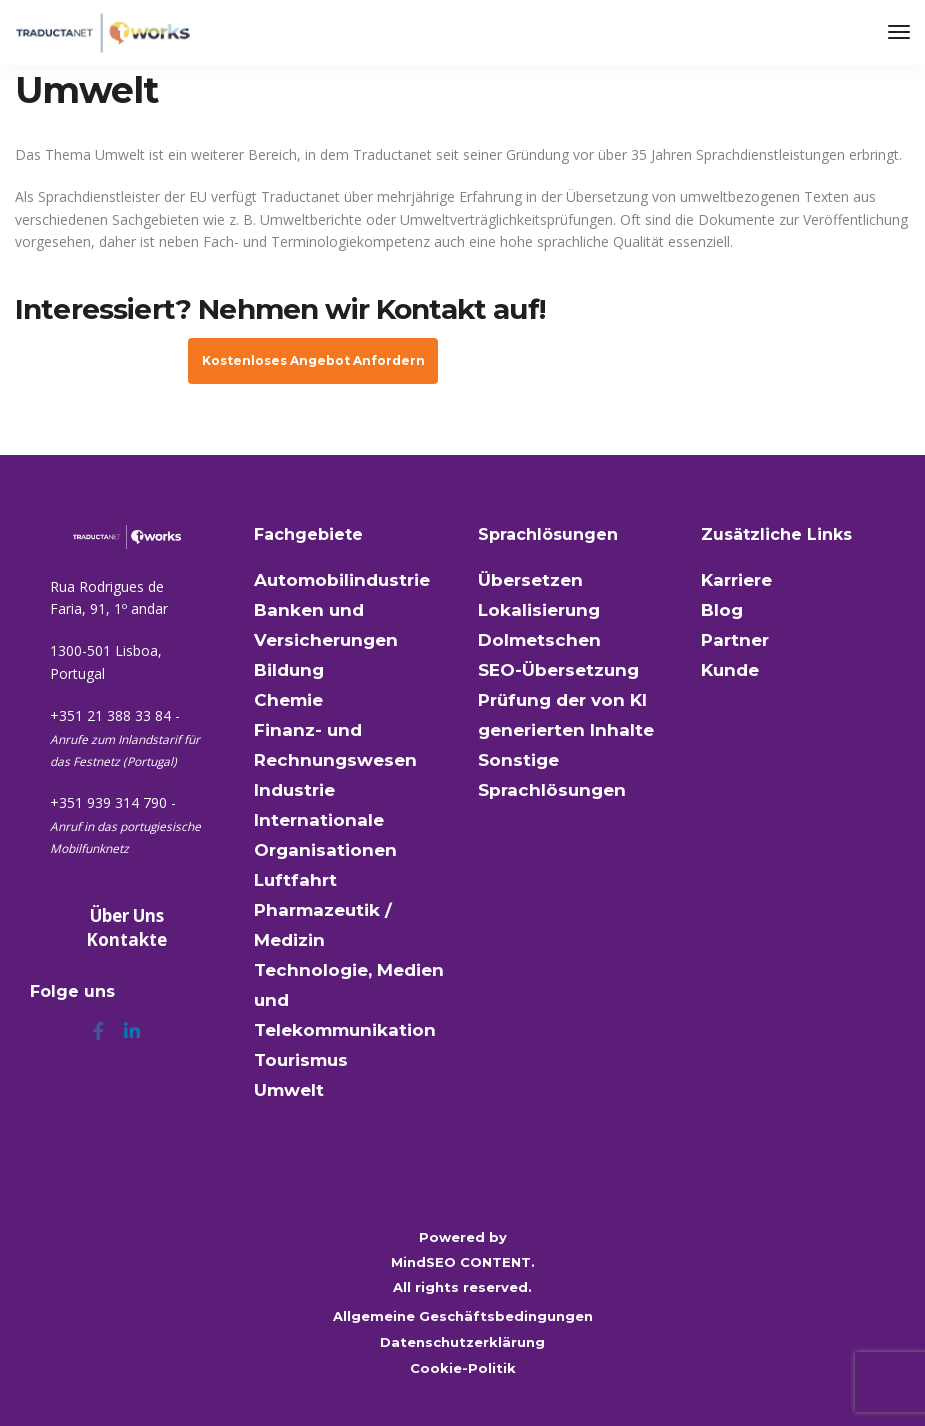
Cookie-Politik (463, 1368)
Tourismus (301, 1060)
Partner (735, 640)
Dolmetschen (539, 640)
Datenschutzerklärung (462, 1342)
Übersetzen (530, 580)
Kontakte (126, 939)
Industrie (294, 790)
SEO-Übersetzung (558, 670)
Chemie (288, 700)
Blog (722, 610)
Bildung (289, 670)
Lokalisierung (539, 610)
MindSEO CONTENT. (463, 1262)
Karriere (736, 580)
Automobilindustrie (342, 580)
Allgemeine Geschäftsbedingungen (463, 1316)
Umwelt (289, 1090)
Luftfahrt (295, 880)
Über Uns (127, 915)
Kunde (730, 670)
